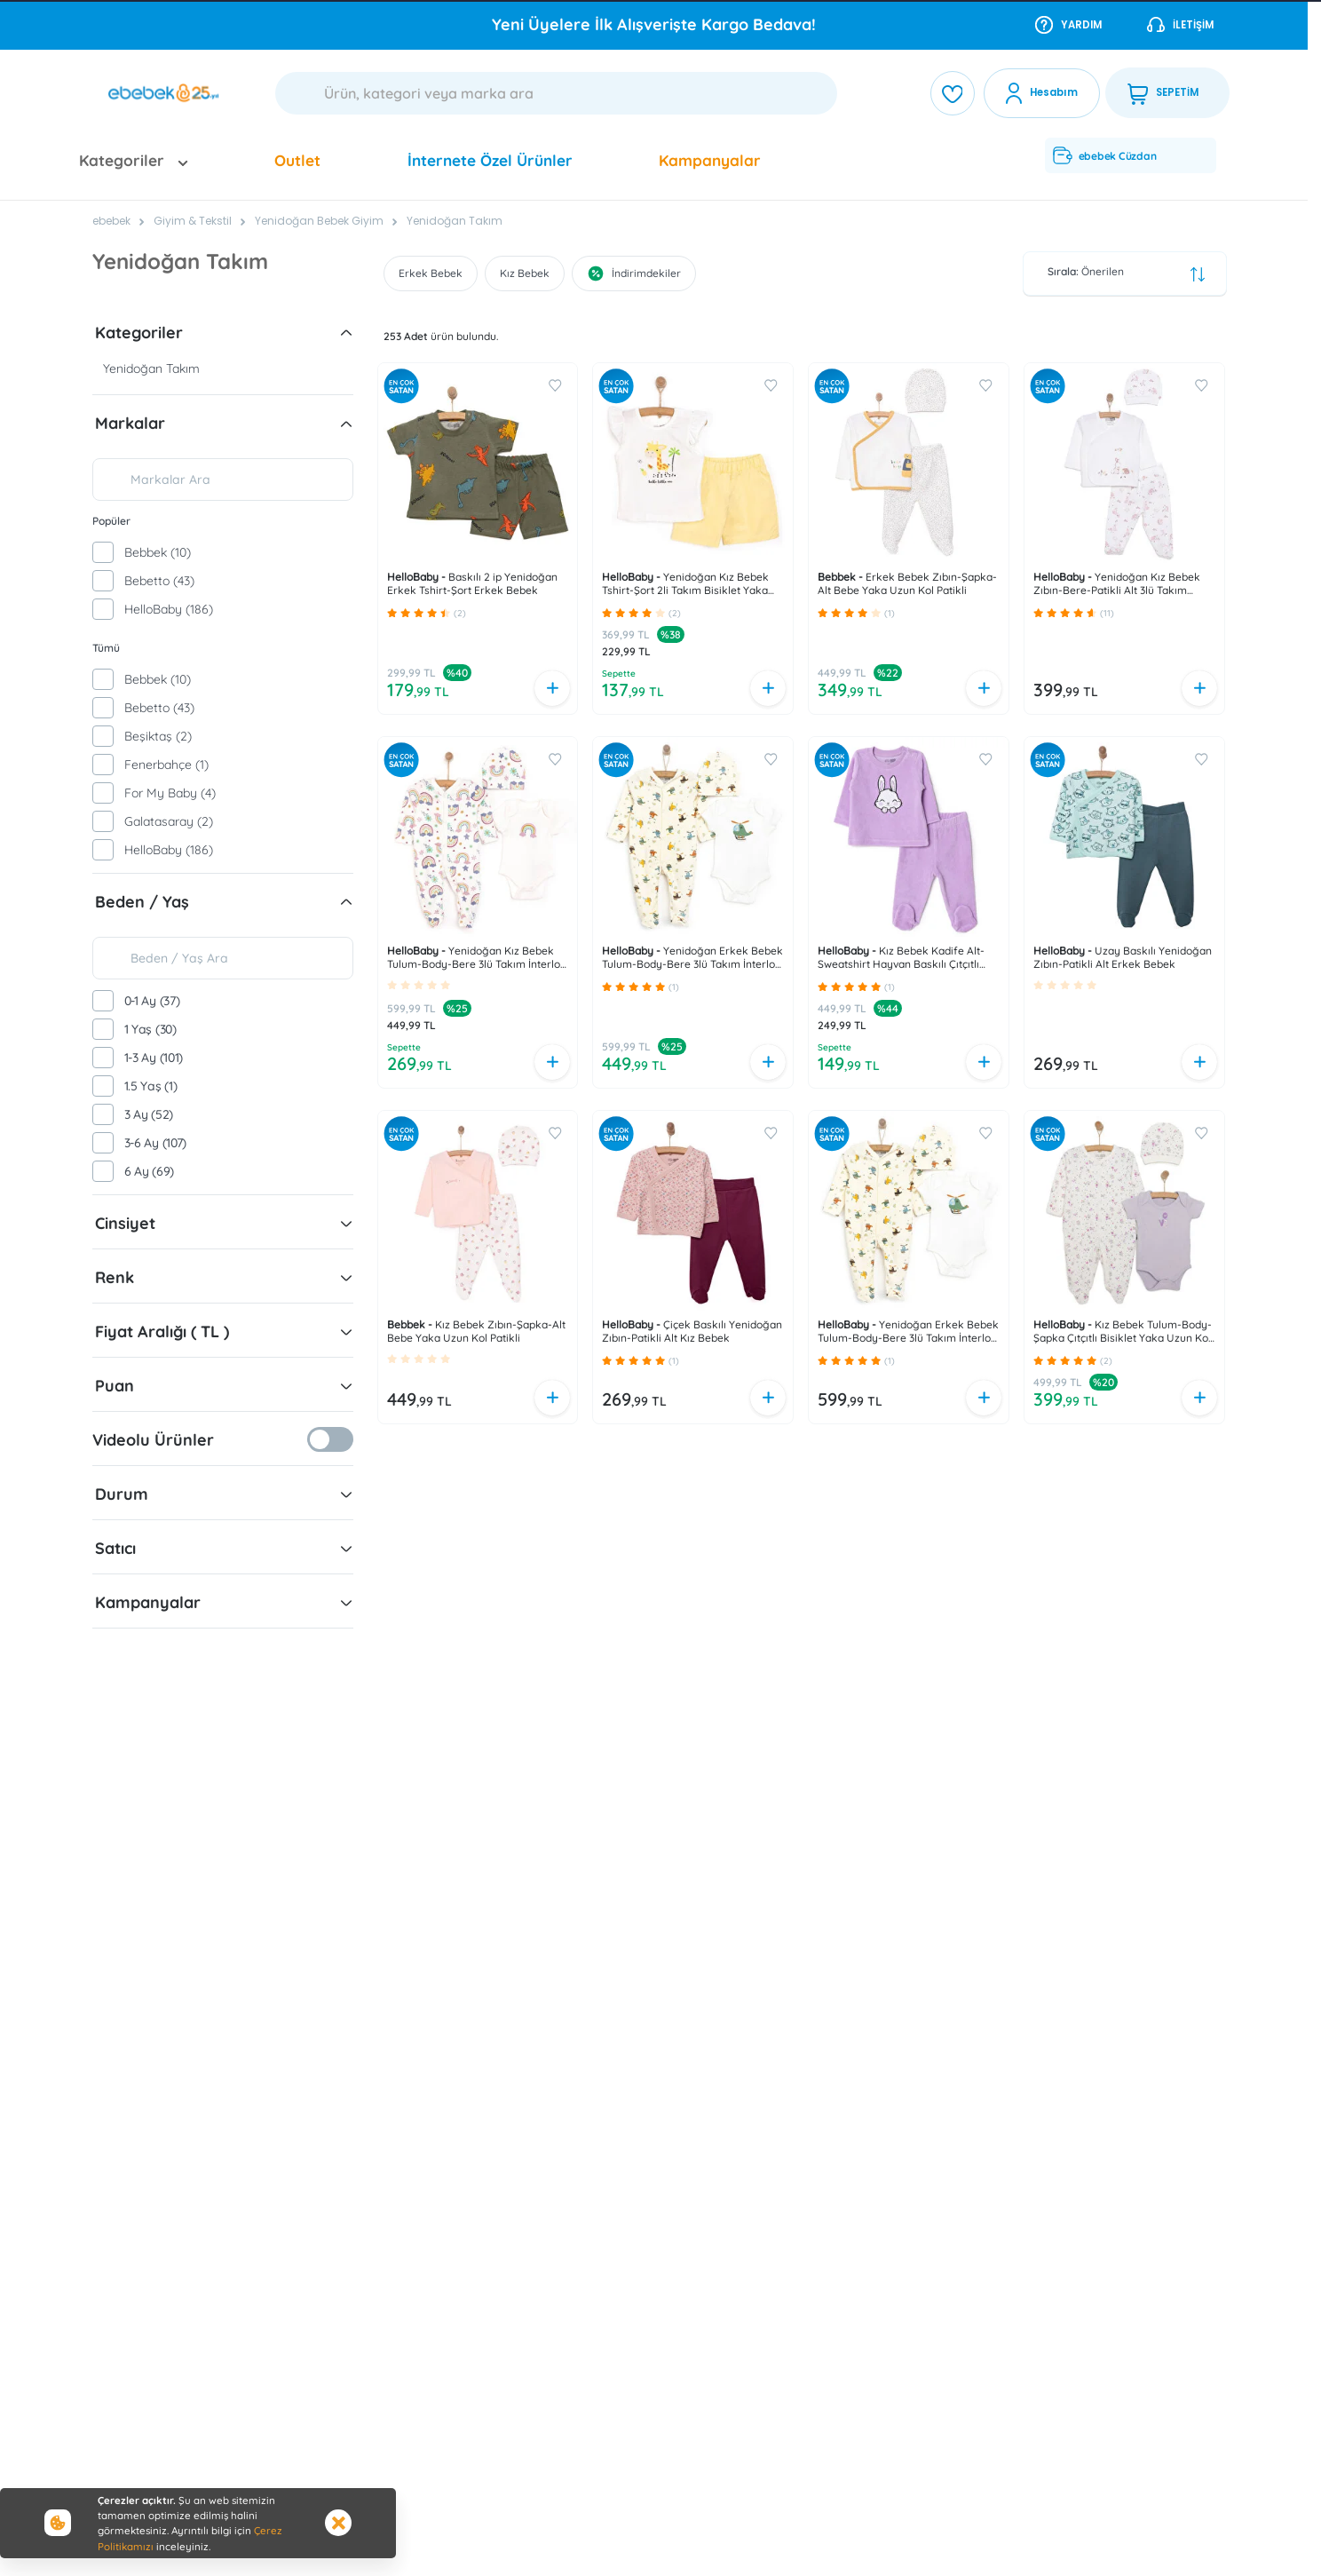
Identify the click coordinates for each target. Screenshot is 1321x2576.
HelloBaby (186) (168, 609)
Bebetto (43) (159, 581)
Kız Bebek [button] (525, 273)
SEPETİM (1162, 93)
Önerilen (1126, 273)
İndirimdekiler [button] (634, 273)
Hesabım (1054, 92)
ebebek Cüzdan (1104, 155)
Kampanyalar (710, 160)
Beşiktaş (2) (158, 736)
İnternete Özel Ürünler (490, 160)
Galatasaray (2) (168, 821)
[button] (346, 333)
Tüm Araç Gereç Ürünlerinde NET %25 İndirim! (654, 24)
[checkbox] (103, 552)
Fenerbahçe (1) (166, 765)
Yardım (1068, 24)
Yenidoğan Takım (454, 220)
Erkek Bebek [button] (431, 273)
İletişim (1180, 24)
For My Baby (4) (170, 793)
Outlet (297, 160)
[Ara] (556, 93)
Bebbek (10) (157, 552)
